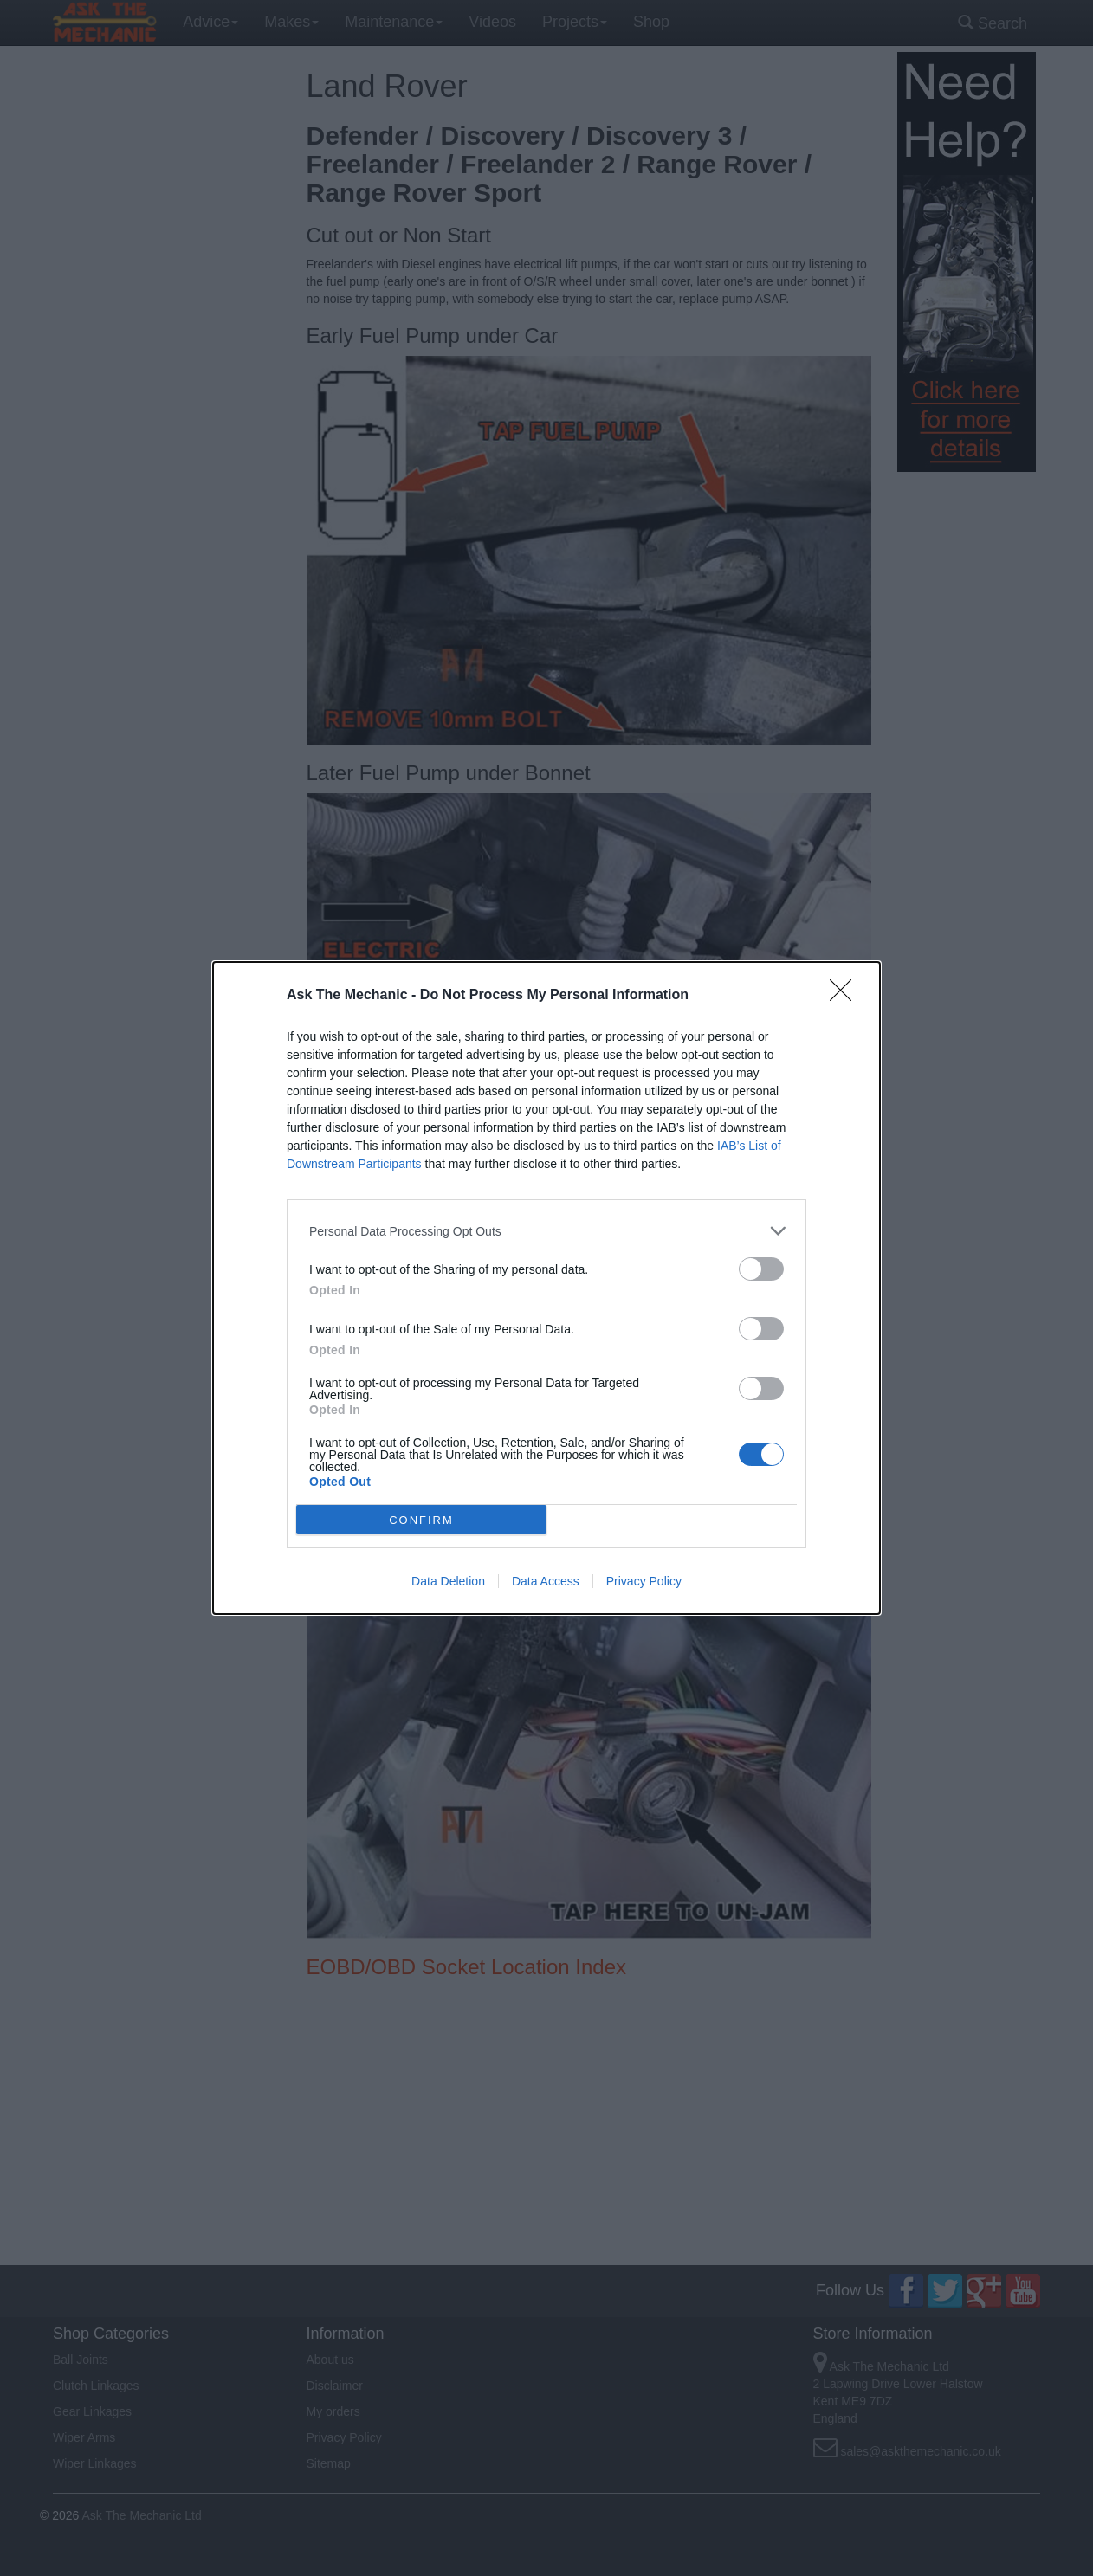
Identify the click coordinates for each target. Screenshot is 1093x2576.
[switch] (761, 1269)
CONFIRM (421, 1519)
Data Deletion (448, 1581)
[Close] (846, 995)
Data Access (545, 1581)
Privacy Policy (644, 1581)
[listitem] (546, 1231)
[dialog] (546, 1288)
